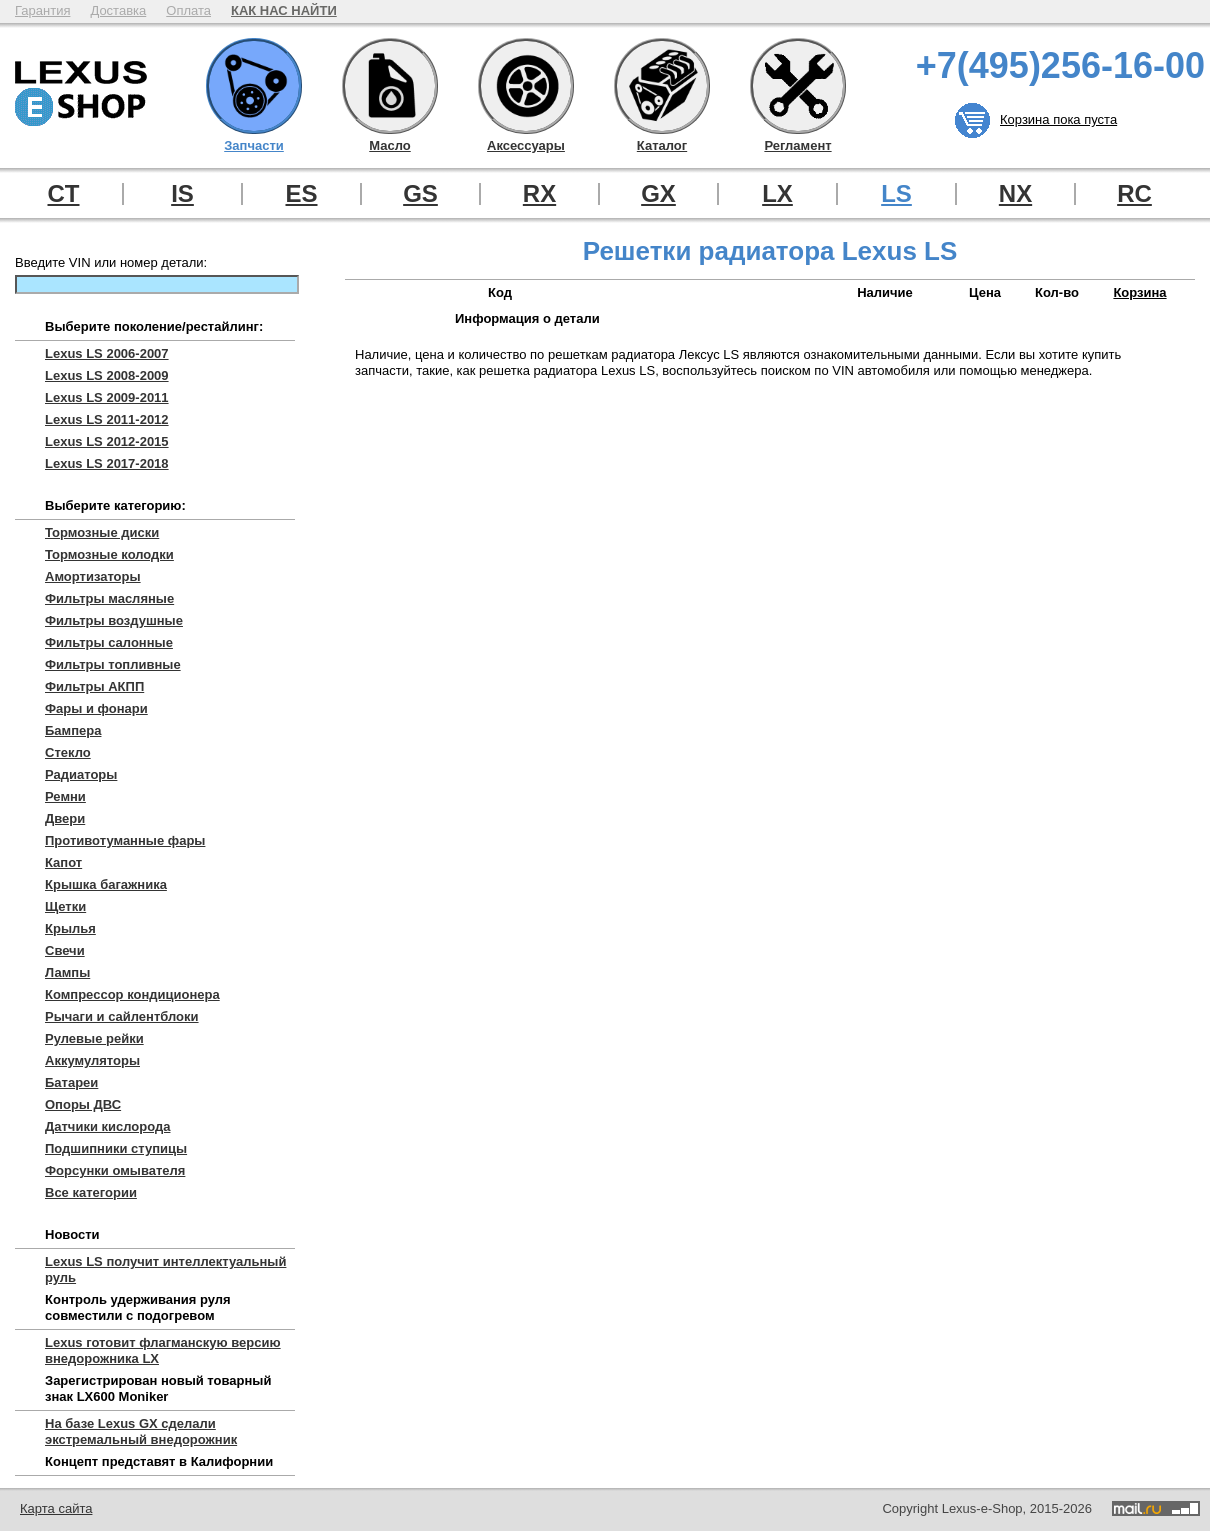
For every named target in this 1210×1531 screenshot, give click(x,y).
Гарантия (42, 10)
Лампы (67, 972)
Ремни (65, 796)
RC (1134, 194)
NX (1015, 194)
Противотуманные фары (125, 840)
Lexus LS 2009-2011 (107, 397)
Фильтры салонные (109, 642)
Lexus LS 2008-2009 (107, 375)
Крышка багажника (106, 884)
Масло (390, 86)
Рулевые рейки (94, 1038)
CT (64, 194)
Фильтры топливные (113, 664)
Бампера (73, 730)
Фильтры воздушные (114, 620)
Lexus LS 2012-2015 (107, 441)
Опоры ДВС (83, 1104)
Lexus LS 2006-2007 (107, 353)
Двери (65, 818)
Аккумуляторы (92, 1060)
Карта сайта (56, 1508)
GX (658, 194)
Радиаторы (81, 774)
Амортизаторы (93, 576)
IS (182, 194)
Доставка (118, 10)
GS (420, 194)
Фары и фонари (96, 708)
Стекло (68, 752)
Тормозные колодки (109, 554)
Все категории (91, 1192)
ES (301, 194)
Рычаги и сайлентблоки (122, 1016)
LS (896, 194)
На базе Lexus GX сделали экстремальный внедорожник (141, 1431)
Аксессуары (526, 86)
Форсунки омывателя (115, 1170)
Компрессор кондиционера (132, 994)
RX (539, 194)
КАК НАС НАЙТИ (284, 10)
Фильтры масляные (109, 598)
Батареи (71, 1082)
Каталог (662, 86)
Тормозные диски (102, 532)
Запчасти (254, 86)
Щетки (65, 906)
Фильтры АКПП (94, 686)
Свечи (65, 950)
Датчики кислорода (107, 1126)
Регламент (798, 86)
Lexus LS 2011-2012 (107, 419)
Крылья (70, 928)
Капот (63, 862)
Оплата (188, 10)
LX (777, 194)
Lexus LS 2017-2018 (107, 463)
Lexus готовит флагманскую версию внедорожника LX (163, 1350)
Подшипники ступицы (116, 1148)
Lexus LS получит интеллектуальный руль (165, 1269)
